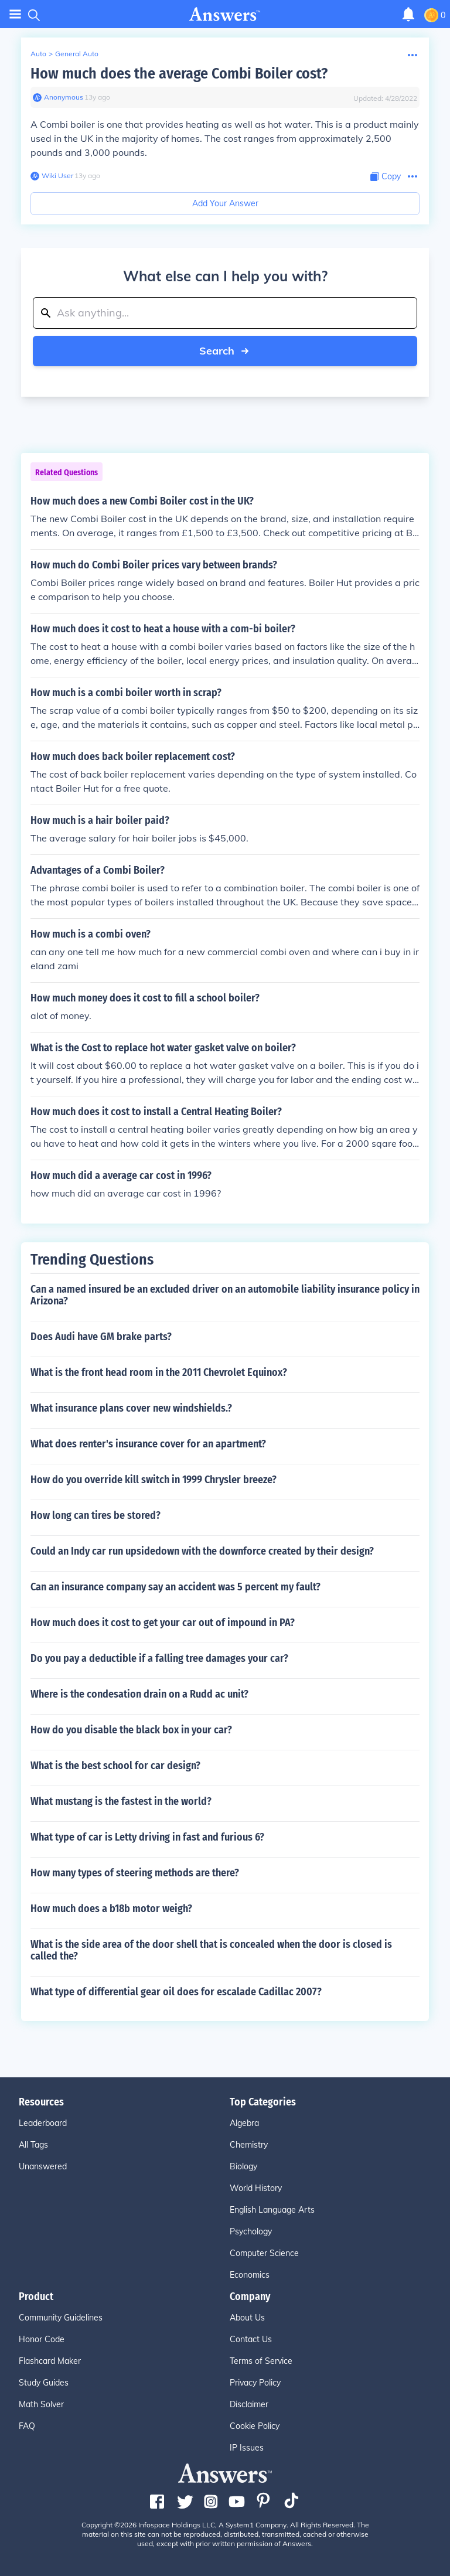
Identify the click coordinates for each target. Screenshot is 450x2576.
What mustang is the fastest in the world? (121, 1801)
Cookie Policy (254, 2426)
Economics (250, 2275)
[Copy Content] (385, 177)
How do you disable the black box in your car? (131, 1729)
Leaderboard (43, 2123)
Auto (38, 53)
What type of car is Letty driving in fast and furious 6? (147, 1837)
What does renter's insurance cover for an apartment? (148, 1443)
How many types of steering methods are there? (134, 1872)
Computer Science (264, 2253)
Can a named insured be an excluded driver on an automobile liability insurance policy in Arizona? (225, 1295)
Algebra (244, 2123)
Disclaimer (249, 2404)
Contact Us (251, 2339)
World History (256, 2188)
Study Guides (44, 2382)
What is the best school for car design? (115, 1765)
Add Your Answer (225, 203)
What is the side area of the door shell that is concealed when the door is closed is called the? (211, 1950)
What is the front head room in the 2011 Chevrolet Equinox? (158, 1372)
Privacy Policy (255, 2382)
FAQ (27, 2426)
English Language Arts (272, 2209)
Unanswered (43, 2166)
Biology (243, 2166)
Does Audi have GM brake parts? (101, 1336)
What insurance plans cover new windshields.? (131, 1408)
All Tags (33, 2144)
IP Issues (247, 2447)
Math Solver (41, 2404)
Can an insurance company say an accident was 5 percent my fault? (175, 1586)
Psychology (251, 2231)
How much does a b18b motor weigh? (111, 1908)
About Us (247, 2317)
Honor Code (41, 2339)
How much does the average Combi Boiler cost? (179, 73)
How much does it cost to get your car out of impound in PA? (162, 1622)
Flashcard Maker (50, 2361)
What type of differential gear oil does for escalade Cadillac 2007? (176, 1991)
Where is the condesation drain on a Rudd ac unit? (139, 1694)
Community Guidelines (61, 2317)
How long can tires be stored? (95, 1515)
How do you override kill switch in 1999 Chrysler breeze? (153, 1479)
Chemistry (249, 2144)
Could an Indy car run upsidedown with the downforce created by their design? (202, 1551)
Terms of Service (261, 2361)
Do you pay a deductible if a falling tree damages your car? (159, 1658)
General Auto (76, 53)
